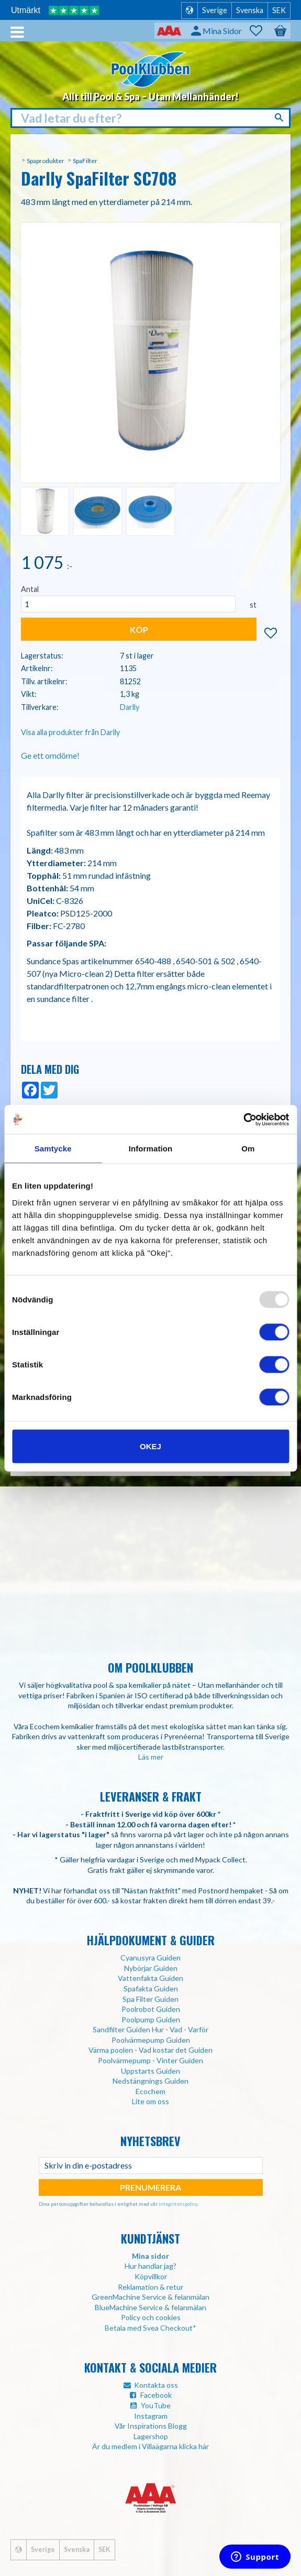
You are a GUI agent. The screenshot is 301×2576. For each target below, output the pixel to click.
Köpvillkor (151, 2276)
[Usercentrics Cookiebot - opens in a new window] (243, 1119)
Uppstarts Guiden (150, 2070)
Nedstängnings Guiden (150, 2080)
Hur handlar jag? (150, 2265)
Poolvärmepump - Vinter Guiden (150, 2060)
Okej (150, 1445)
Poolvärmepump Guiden (151, 2039)
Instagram (151, 2415)
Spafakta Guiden (151, 1988)
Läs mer (150, 1756)
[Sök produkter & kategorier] (150, 118)
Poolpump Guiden (150, 2019)
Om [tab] (247, 1148)
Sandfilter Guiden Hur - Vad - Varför (150, 2029)
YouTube (156, 2405)
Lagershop (150, 2436)
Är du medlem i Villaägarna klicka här (150, 2446)
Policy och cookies (151, 2317)
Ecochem (150, 2091)
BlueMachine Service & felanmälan (150, 2307)
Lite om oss (150, 2101)
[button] (261, 31)
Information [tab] (151, 1148)
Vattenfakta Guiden (150, 1978)
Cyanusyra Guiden (150, 1957)
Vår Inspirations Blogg (151, 2425)
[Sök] (280, 117)
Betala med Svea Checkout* (150, 2327)
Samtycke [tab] (53, 1148)
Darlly (129, 707)
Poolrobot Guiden (150, 2008)
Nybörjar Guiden (150, 1968)
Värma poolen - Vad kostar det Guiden (150, 2049)
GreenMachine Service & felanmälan (150, 2296)
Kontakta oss (156, 2384)
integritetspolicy (178, 2204)
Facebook (156, 2394)
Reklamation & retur (150, 2286)
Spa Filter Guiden (150, 1999)
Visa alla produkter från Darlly (70, 732)
